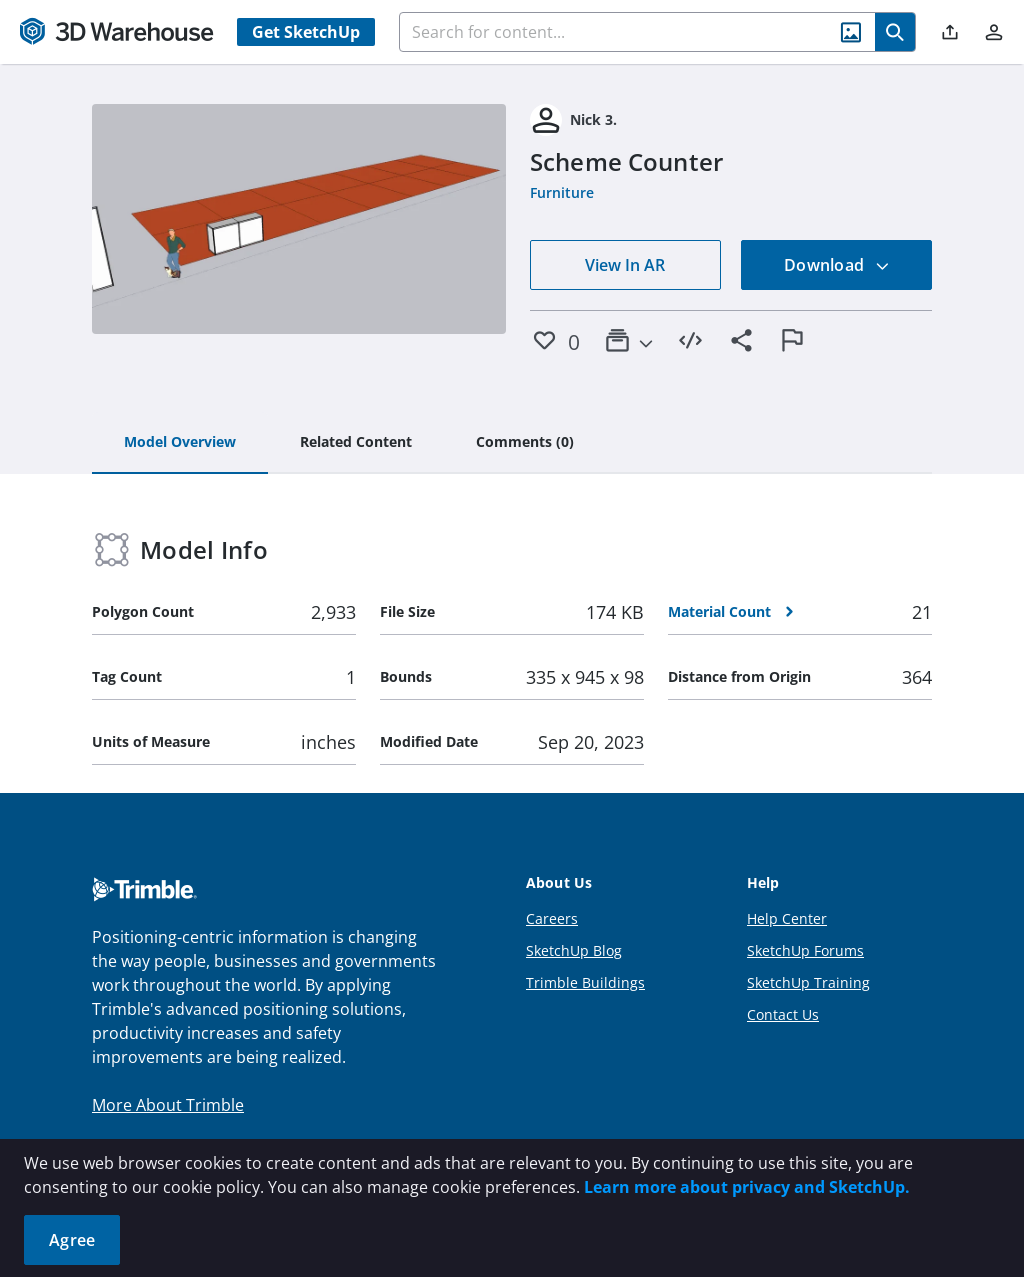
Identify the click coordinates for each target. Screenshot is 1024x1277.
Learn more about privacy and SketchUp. (747, 1187)
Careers (552, 918)
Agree (72, 1240)
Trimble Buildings (585, 982)
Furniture (562, 192)
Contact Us (783, 1014)
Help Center (787, 918)
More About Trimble (168, 1105)
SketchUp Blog (574, 950)
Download (837, 265)
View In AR (625, 265)
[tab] (180, 443)
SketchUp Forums (805, 950)
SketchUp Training (808, 982)
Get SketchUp (306, 32)
